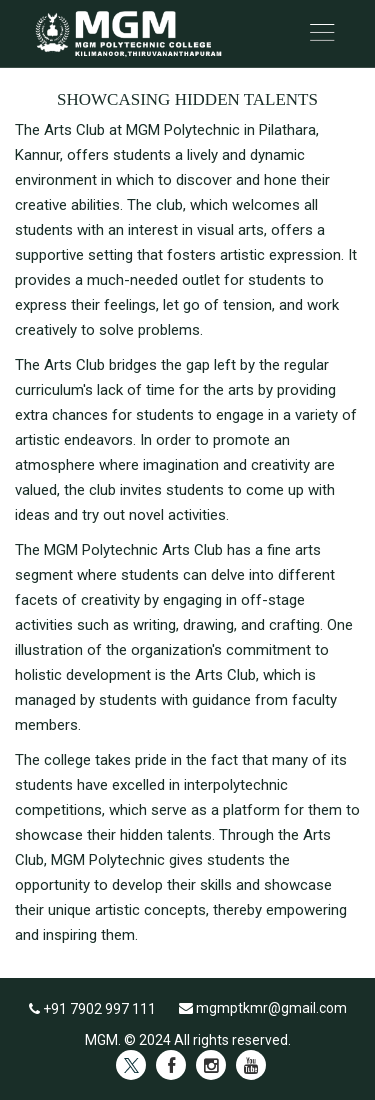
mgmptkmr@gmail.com (263, 1008)
